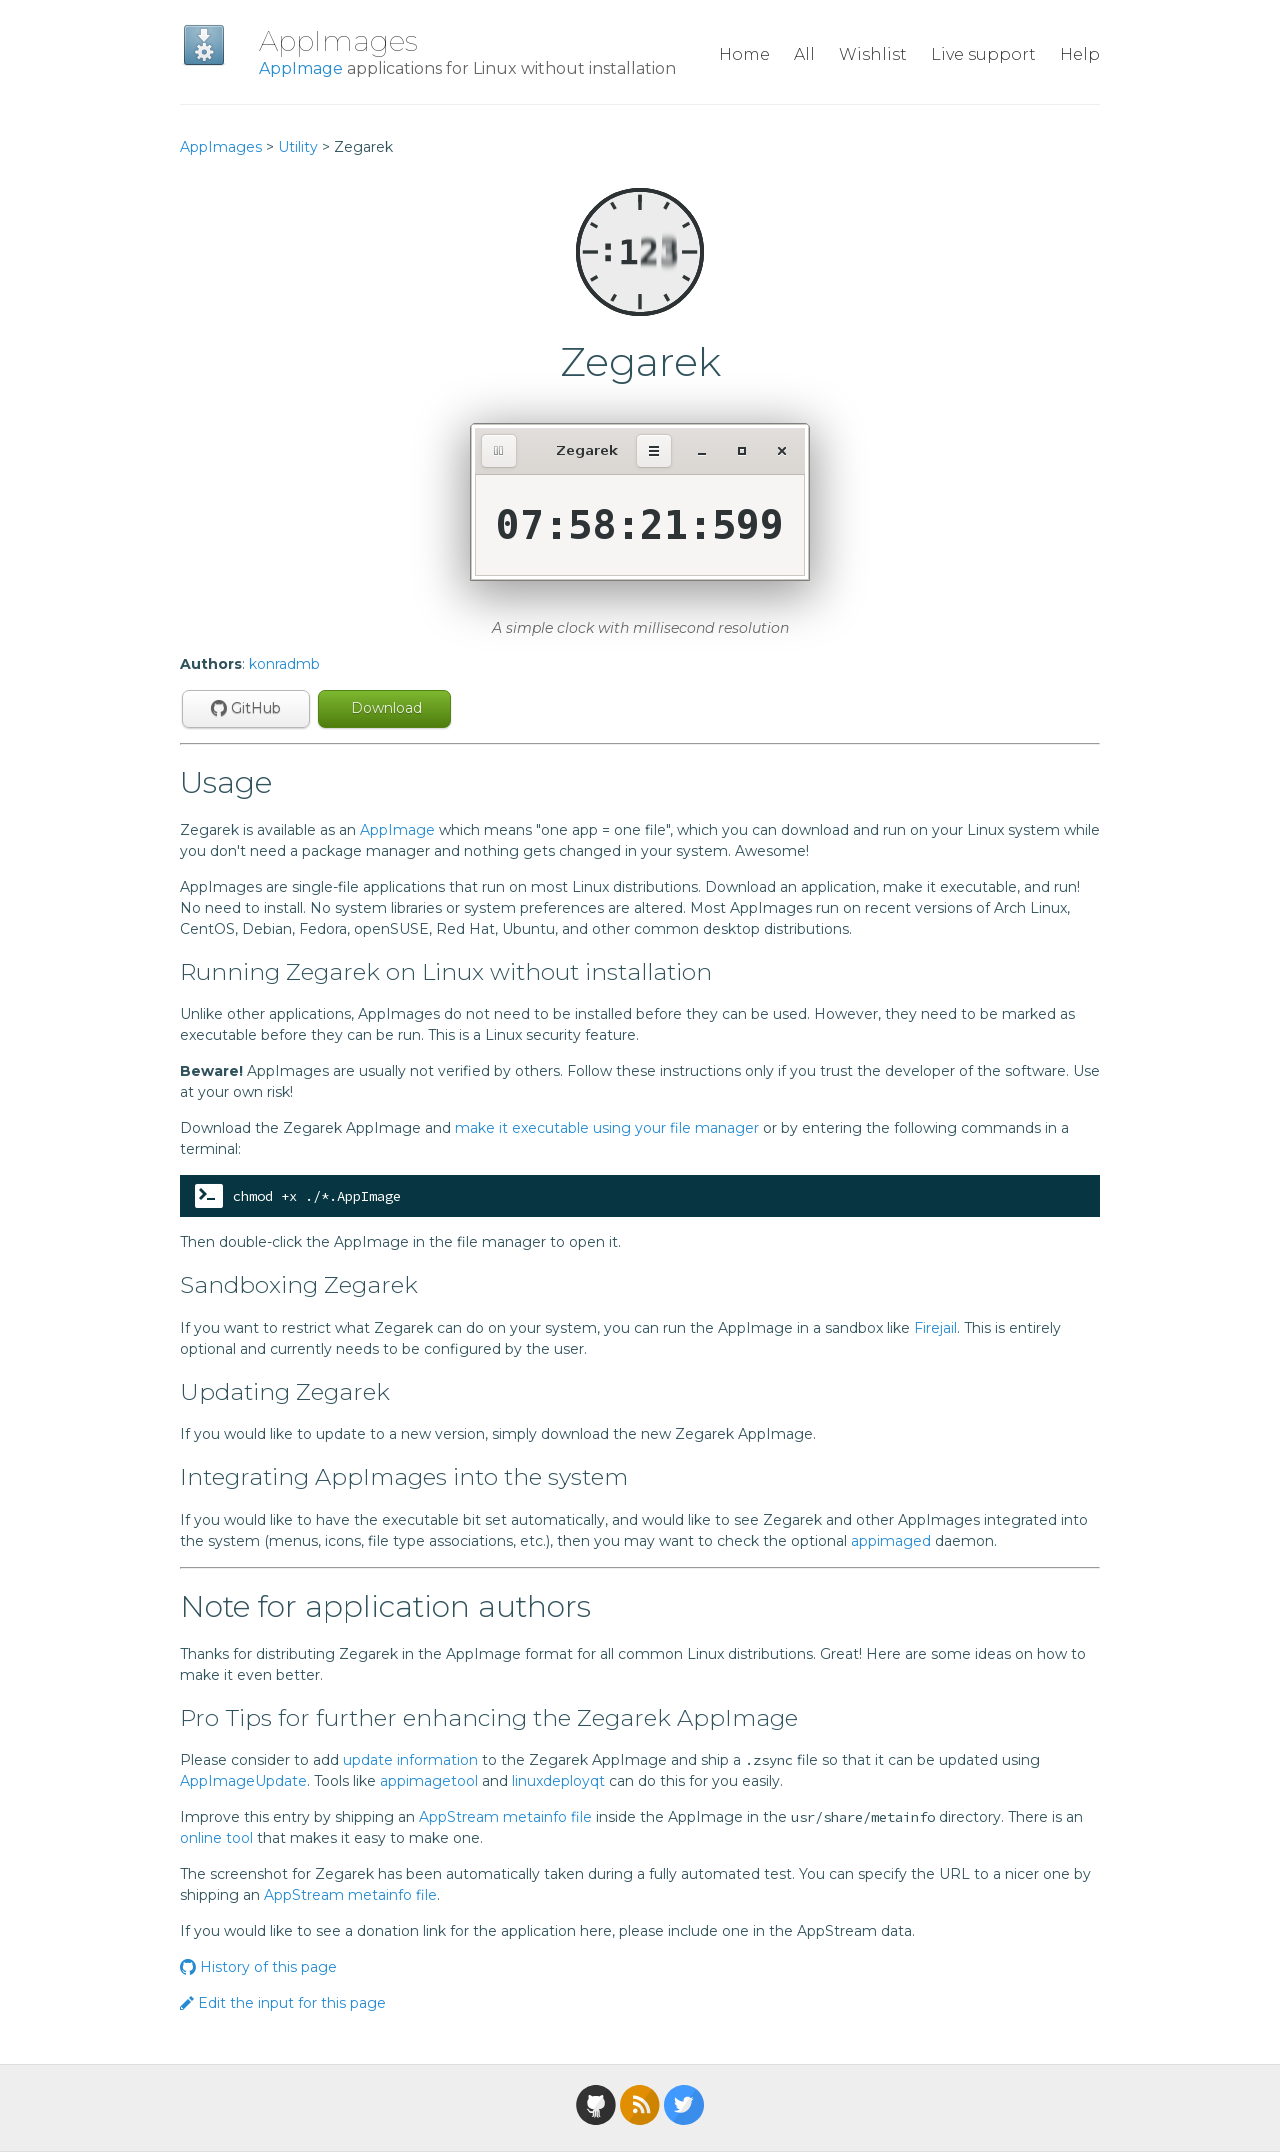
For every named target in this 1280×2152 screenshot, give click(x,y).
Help (1080, 54)
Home (744, 54)
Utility (298, 147)
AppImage (301, 68)
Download (384, 708)
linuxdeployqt (558, 1781)
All (804, 54)
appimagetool (429, 1781)
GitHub (246, 708)
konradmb (284, 664)
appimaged (891, 1541)
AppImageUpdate (243, 1781)
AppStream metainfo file (505, 1817)
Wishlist (873, 54)
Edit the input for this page (283, 2003)
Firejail (935, 1328)
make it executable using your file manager (607, 1128)
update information (410, 1760)
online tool (216, 1838)
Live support (983, 54)
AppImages (338, 41)
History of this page (258, 1967)
